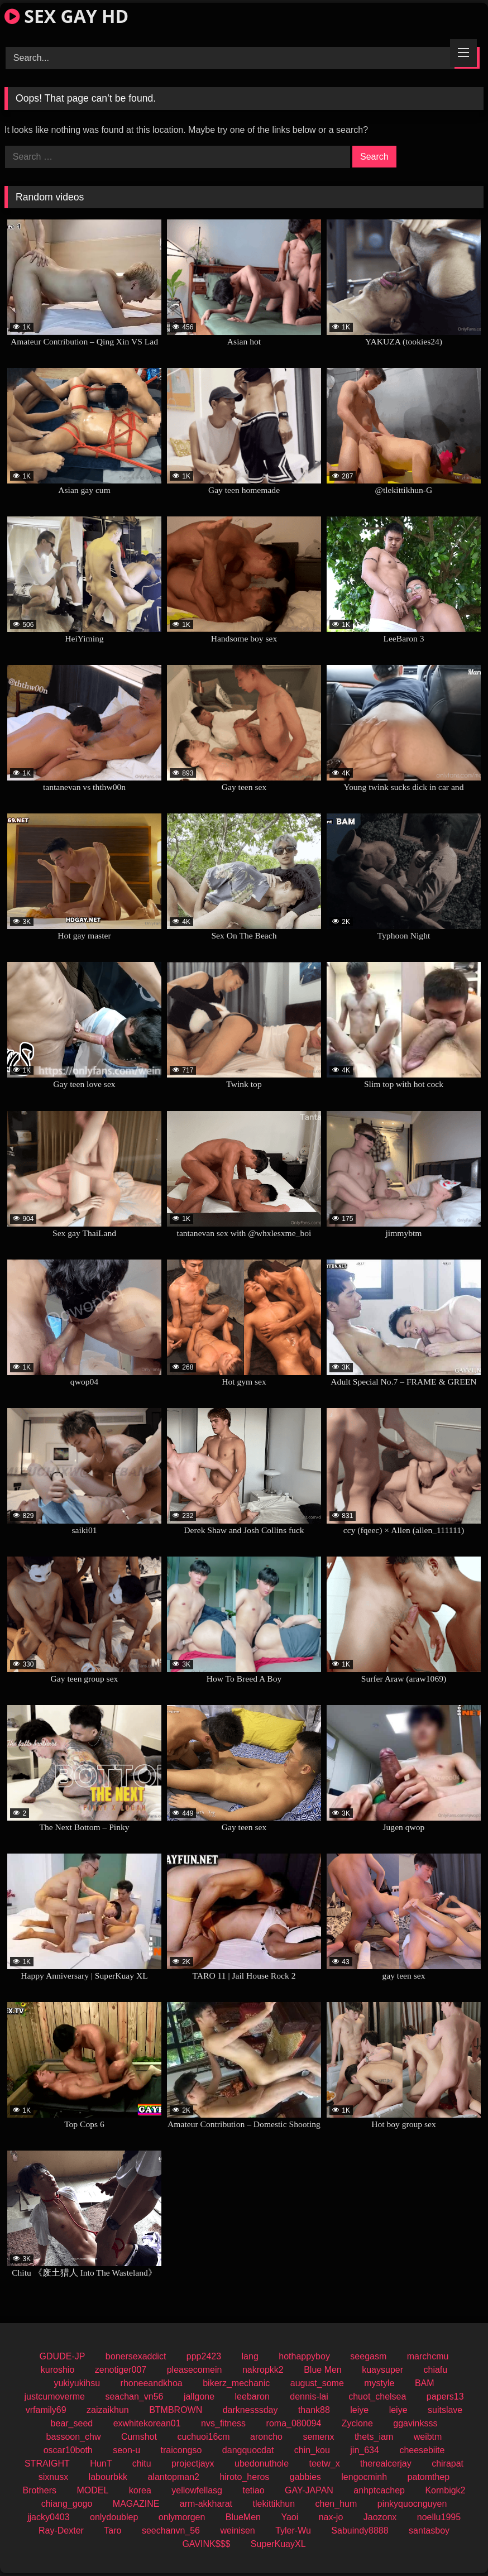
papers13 (445, 2396)
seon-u (126, 2450)
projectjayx (192, 2463)
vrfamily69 (46, 2410)
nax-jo (331, 2517)
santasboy (429, 2530)
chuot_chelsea (377, 2396)
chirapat (447, 2463)
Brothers (39, 2490)
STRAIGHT (47, 2463)
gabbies (305, 2477)
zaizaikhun (108, 2410)
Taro (112, 2530)
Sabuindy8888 (359, 2530)
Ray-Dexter (61, 2530)
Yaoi (289, 2517)
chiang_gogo (67, 2503)
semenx (318, 2436)
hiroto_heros (244, 2477)
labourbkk (108, 2477)
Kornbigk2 (445, 2490)
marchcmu (428, 2356)
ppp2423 (203, 2356)
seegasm (368, 2356)
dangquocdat (248, 2450)
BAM (424, 2383)
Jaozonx (380, 2517)
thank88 (314, 2410)
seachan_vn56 (134, 2396)
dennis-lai (309, 2396)
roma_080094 (294, 2423)
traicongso (181, 2450)
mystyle (379, 2383)
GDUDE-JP (62, 2356)
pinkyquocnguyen (412, 2503)
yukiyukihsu (77, 2383)
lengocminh (364, 2477)
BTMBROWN (175, 2410)
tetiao (253, 2490)
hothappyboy (304, 2356)
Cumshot (139, 2436)
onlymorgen (182, 2517)
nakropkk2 (263, 2369)
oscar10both (68, 2450)
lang (250, 2356)
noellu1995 (439, 2517)
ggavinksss (415, 2423)
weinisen (237, 2530)
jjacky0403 (48, 2517)
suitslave (445, 2410)
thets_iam (374, 2436)
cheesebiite (421, 2450)
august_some (317, 2383)
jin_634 (364, 2450)
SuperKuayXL (278, 2544)
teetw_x (324, 2463)
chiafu (436, 2369)
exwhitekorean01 (147, 2423)
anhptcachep (379, 2490)
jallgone (199, 2396)
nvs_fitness (223, 2423)
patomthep (429, 2477)
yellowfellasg (196, 2490)
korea (140, 2490)
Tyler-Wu (293, 2530)
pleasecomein (194, 2369)
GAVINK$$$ (206, 2544)
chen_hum (336, 2503)
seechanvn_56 (171, 2530)
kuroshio (57, 2369)
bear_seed (72, 2423)
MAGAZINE (136, 2503)
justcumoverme (54, 2396)
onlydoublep (114, 2517)
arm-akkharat (206, 2503)
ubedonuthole (262, 2463)
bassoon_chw (73, 2436)
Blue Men (323, 2369)
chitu (141, 2463)
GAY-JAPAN (309, 2490)
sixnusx (53, 2477)
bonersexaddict (136, 2356)
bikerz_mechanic (236, 2383)
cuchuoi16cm (203, 2436)
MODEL (92, 2490)
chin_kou (312, 2450)
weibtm (428, 2436)
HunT (101, 2463)
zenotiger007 (121, 2369)
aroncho (266, 2436)
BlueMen (243, 2517)
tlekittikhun (274, 2503)
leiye (359, 2410)
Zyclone (357, 2423)
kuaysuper (382, 2369)
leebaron (252, 2396)
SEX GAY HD (66, 16)
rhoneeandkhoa (152, 2383)
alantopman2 (173, 2477)
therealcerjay (386, 2463)
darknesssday (250, 2410)
